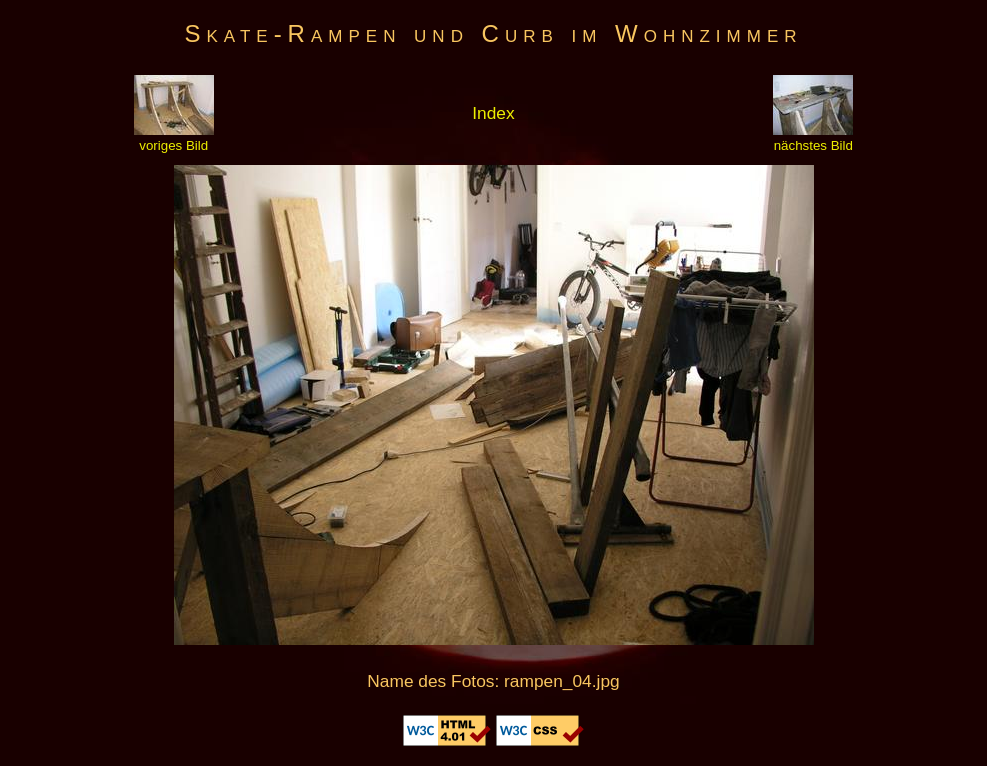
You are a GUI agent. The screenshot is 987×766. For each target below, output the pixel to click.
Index (493, 113)
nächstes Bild (813, 138)
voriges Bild (174, 138)
